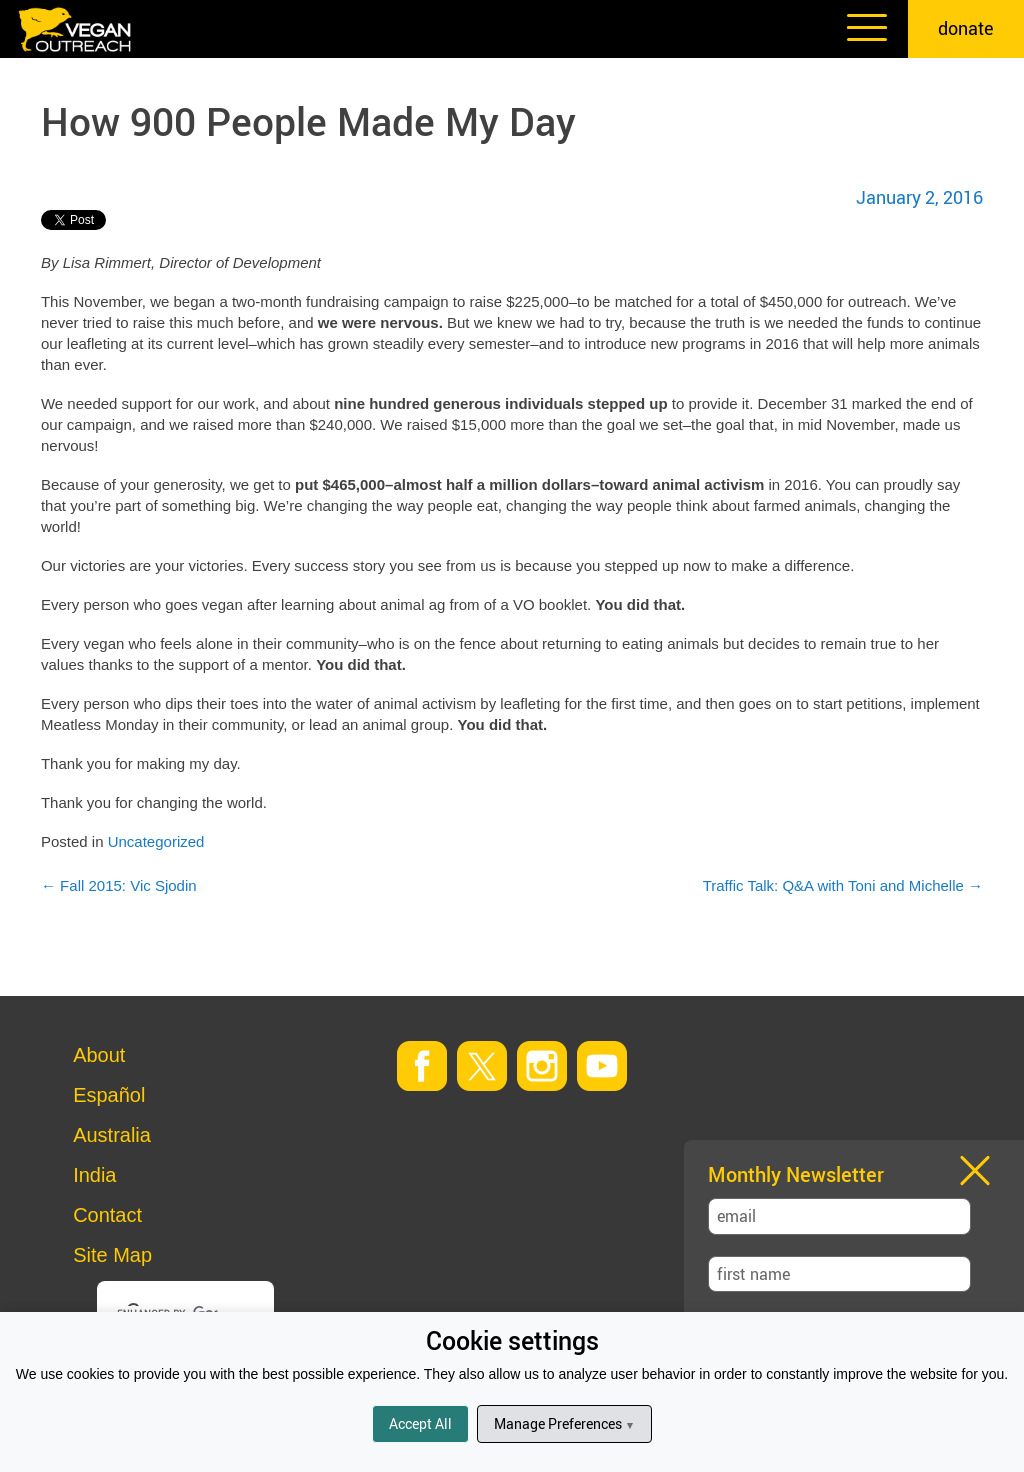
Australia (112, 1135)
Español (109, 1095)
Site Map (112, 1255)
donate (966, 28)
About (99, 1055)
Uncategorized (156, 841)
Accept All (420, 1423)
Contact (107, 1215)
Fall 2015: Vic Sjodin (119, 885)
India (94, 1175)
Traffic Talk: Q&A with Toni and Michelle (843, 885)
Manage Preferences (564, 1423)
